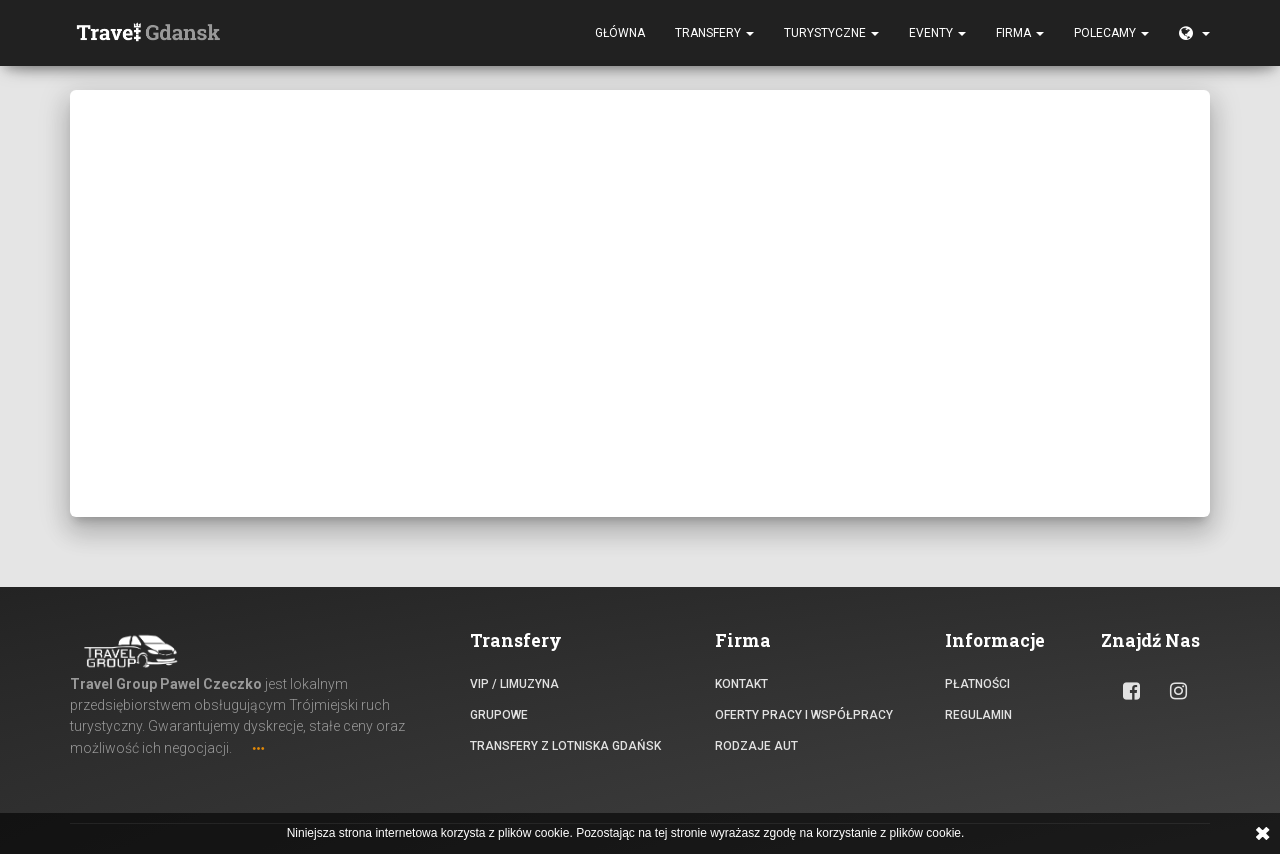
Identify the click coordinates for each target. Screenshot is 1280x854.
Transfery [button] (714, 35)
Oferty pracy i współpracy (804, 715)
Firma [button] (1020, 35)
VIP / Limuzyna (514, 684)
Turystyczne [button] (831, 35)
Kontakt (741, 684)
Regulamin (978, 715)
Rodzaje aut (756, 746)
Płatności (977, 684)
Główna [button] (620, 35)
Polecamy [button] (1111, 35)
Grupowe (499, 715)
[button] (1194, 35)
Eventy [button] (937, 35)
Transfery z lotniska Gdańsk (565, 746)
